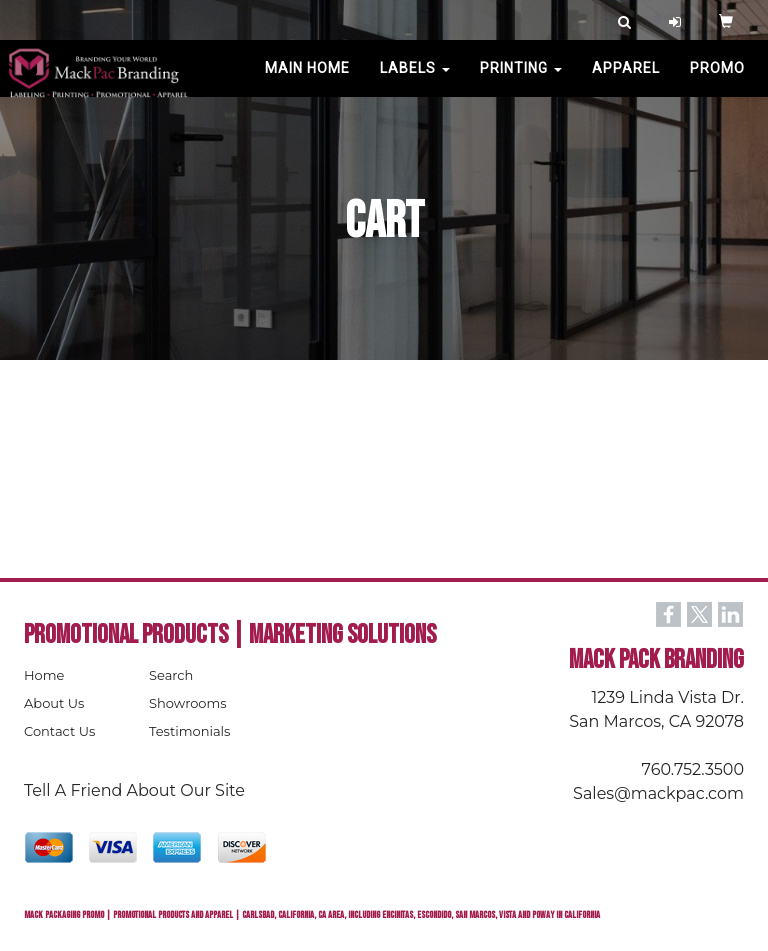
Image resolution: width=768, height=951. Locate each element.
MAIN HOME (307, 80)
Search (171, 675)
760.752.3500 (693, 769)
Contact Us (59, 731)
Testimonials (189, 731)
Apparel (626, 80)
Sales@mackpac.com (658, 793)
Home (44, 675)
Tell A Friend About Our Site (134, 790)
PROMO (717, 80)
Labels (415, 80)
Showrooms (188, 703)
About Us (54, 703)
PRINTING (521, 80)
